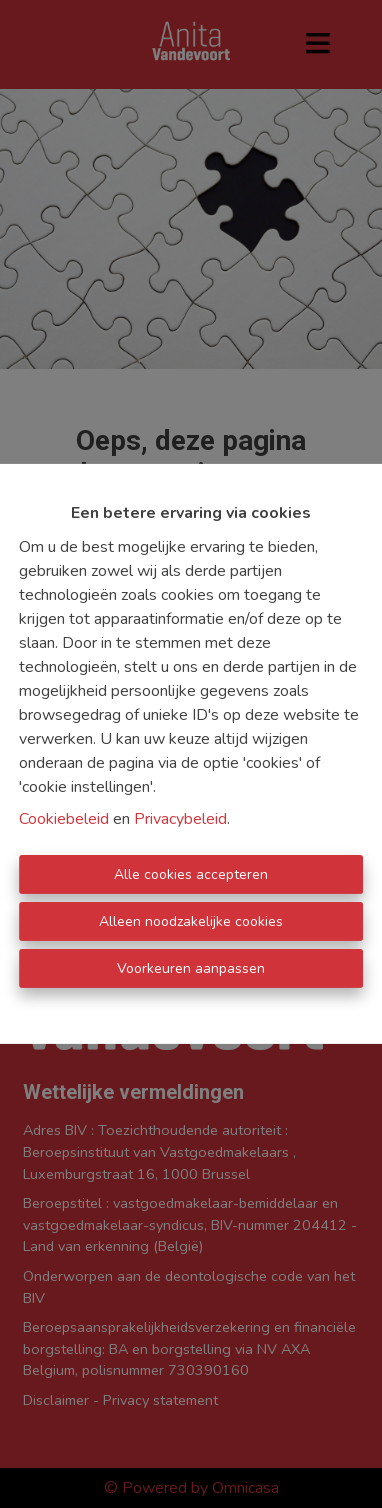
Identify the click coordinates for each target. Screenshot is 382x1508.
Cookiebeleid (64, 819)
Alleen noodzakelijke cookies (191, 921)
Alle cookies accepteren (191, 874)
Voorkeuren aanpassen (191, 968)
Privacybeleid (180, 819)
